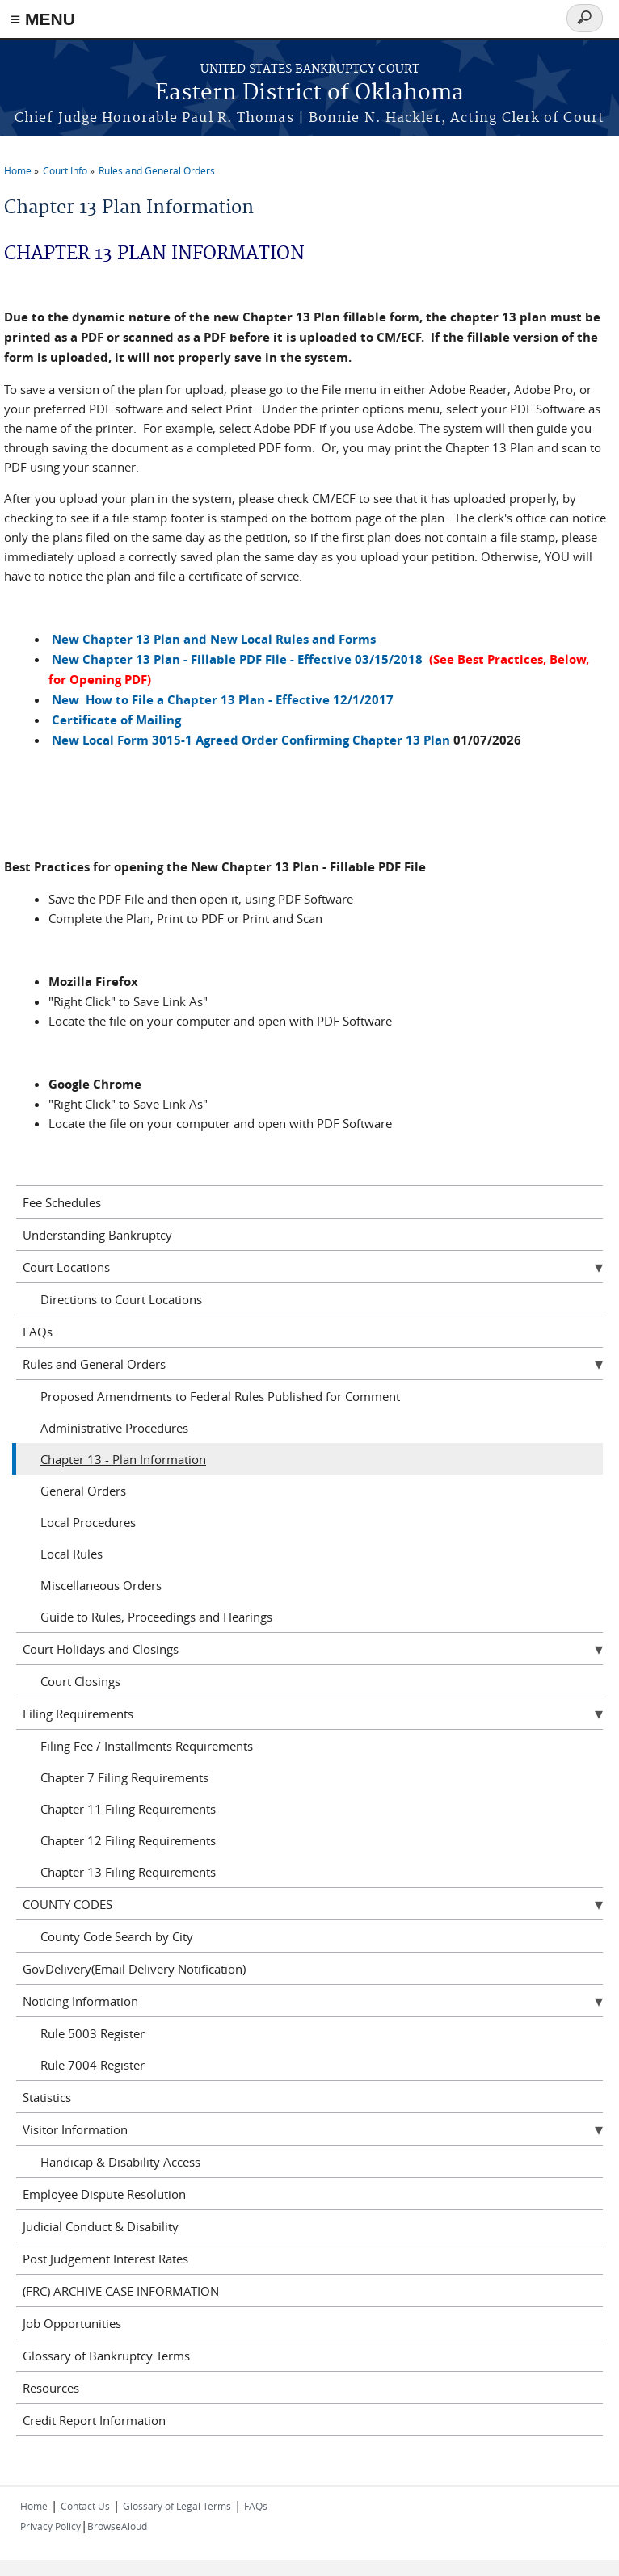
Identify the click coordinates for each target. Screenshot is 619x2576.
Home (18, 170)
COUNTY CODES (67, 1904)
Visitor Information (75, 2129)
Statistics (47, 2097)
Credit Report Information (94, 2420)
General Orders (83, 1491)
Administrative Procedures (114, 1428)
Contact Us (85, 2505)
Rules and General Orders (157, 170)
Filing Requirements (78, 1713)
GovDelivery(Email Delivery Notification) (134, 1969)
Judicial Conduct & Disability (101, 2226)
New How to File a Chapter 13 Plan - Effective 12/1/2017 (223, 699)
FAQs (38, 1332)
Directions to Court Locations (121, 1299)
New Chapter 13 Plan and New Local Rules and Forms (214, 639)
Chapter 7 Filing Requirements (124, 1777)
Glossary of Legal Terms (177, 2505)
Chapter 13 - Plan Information (123, 1459)
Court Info (65, 170)
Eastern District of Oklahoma (309, 93)
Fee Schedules (62, 1202)
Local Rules (71, 1554)
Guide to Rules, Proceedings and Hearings (156, 1617)
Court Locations (66, 1267)
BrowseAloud (117, 2525)
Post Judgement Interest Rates (105, 2259)
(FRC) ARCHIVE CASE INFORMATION (121, 2291)
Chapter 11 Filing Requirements (128, 1809)
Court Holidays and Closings (101, 1649)
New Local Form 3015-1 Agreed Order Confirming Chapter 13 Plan (251, 740)
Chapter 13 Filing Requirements (128, 1872)
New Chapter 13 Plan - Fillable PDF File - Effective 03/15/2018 (237, 659)
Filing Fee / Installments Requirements (146, 1746)
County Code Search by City (116, 1936)
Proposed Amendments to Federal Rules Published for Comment (220, 1396)
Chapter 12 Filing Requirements (128, 1840)
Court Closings (80, 1681)
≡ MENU (43, 19)
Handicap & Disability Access (120, 2162)
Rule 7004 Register (92, 2065)
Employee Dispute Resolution (104, 2194)
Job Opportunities (72, 2323)
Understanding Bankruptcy (97, 1235)
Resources (51, 2388)
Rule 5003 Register (92, 2033)
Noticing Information (80, 2001)
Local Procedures (88, 1522)
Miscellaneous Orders (101, 1585)
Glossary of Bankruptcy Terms (106, 2355)
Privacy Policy (50, 2525)
